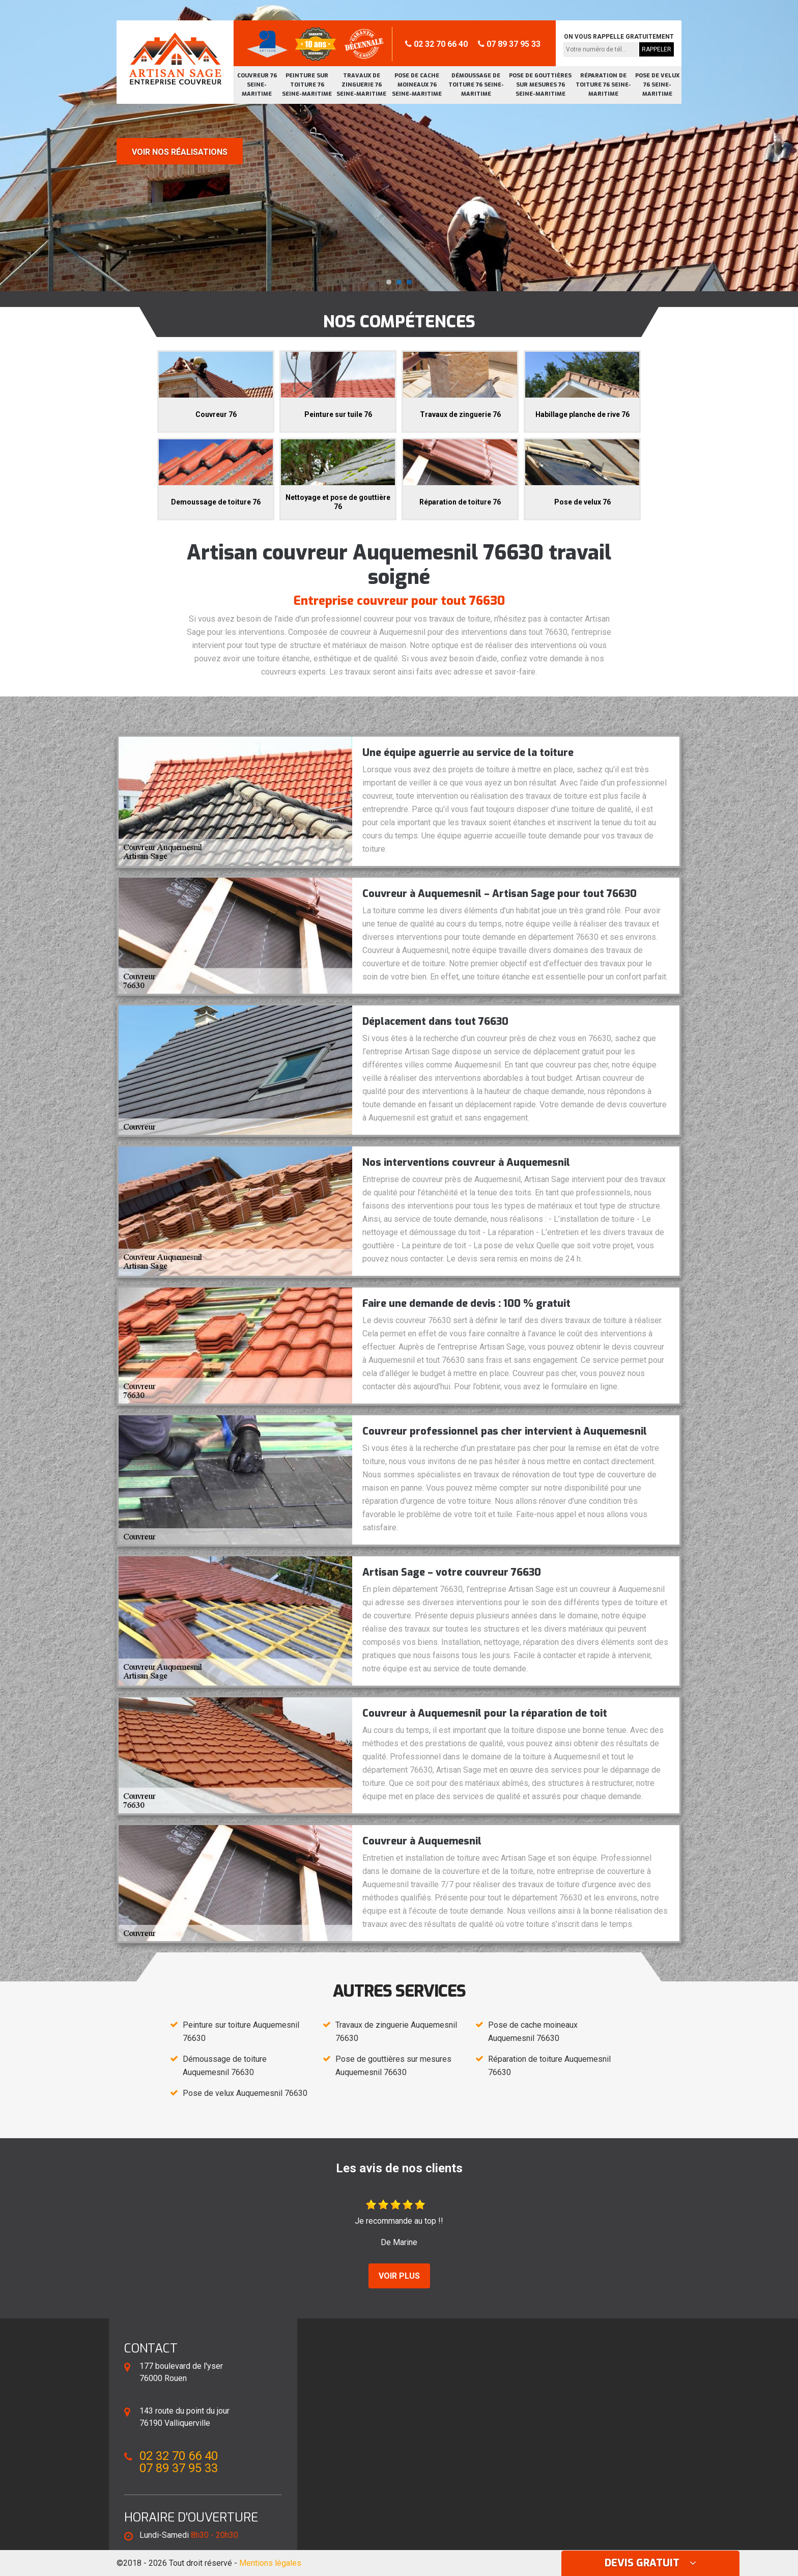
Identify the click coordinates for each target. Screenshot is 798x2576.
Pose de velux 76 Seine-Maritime (657, 85)
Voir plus (399, 2276)
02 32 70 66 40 (436, 44)
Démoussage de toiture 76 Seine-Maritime (476, 85)
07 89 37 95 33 (509, 44)
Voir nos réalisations (179, 152)
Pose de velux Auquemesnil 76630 (245, 2093)
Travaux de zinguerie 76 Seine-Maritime (361, 85)
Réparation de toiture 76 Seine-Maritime (603, 85)
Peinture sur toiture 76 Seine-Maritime (307, 85)
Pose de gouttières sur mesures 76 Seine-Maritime (540, 85)
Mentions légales (270, 2563)
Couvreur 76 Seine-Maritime (257, 85)
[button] (389, 282)
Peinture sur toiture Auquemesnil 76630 (241, 2031)
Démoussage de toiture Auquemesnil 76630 (225, 2065)
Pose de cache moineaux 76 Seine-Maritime (417, 85)
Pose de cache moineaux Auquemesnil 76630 (533, 2031)
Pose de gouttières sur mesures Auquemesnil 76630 (393, 2065)
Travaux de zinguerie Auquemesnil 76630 (396, 2031)
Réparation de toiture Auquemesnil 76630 (549, 2065)
